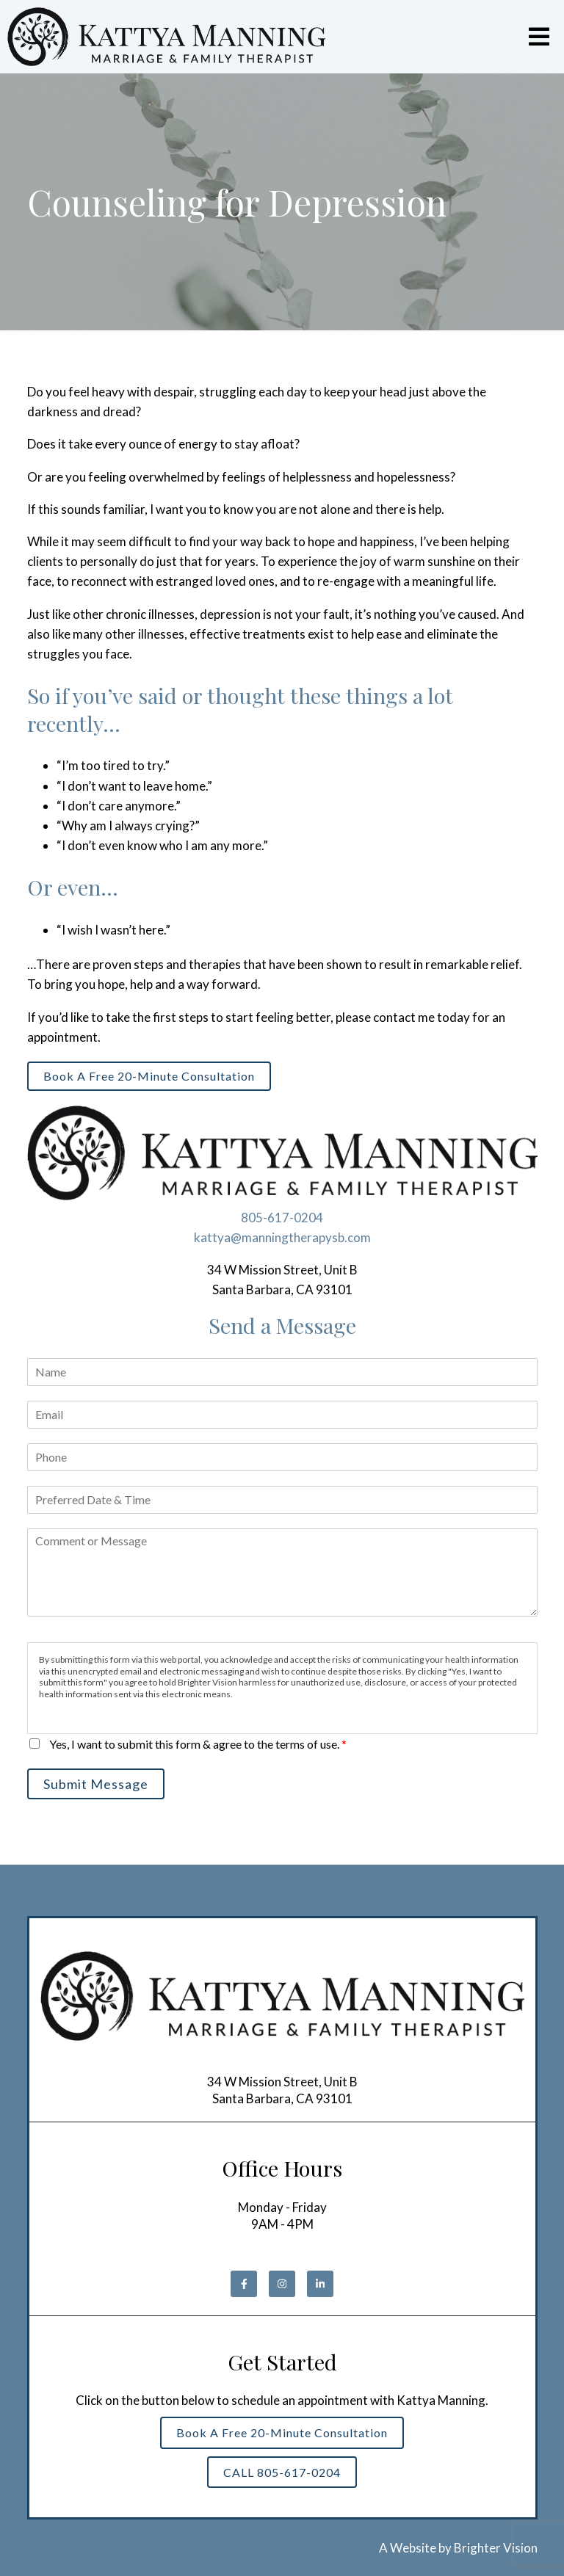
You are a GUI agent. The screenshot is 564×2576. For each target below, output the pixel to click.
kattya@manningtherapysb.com (282, 1237)
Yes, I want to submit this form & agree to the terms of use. (198, 1744)
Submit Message (95, 1784)
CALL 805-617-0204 (282, 2472)
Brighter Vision (496, 2547)
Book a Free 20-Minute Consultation (149, 1076)
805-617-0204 (282, 1217)
